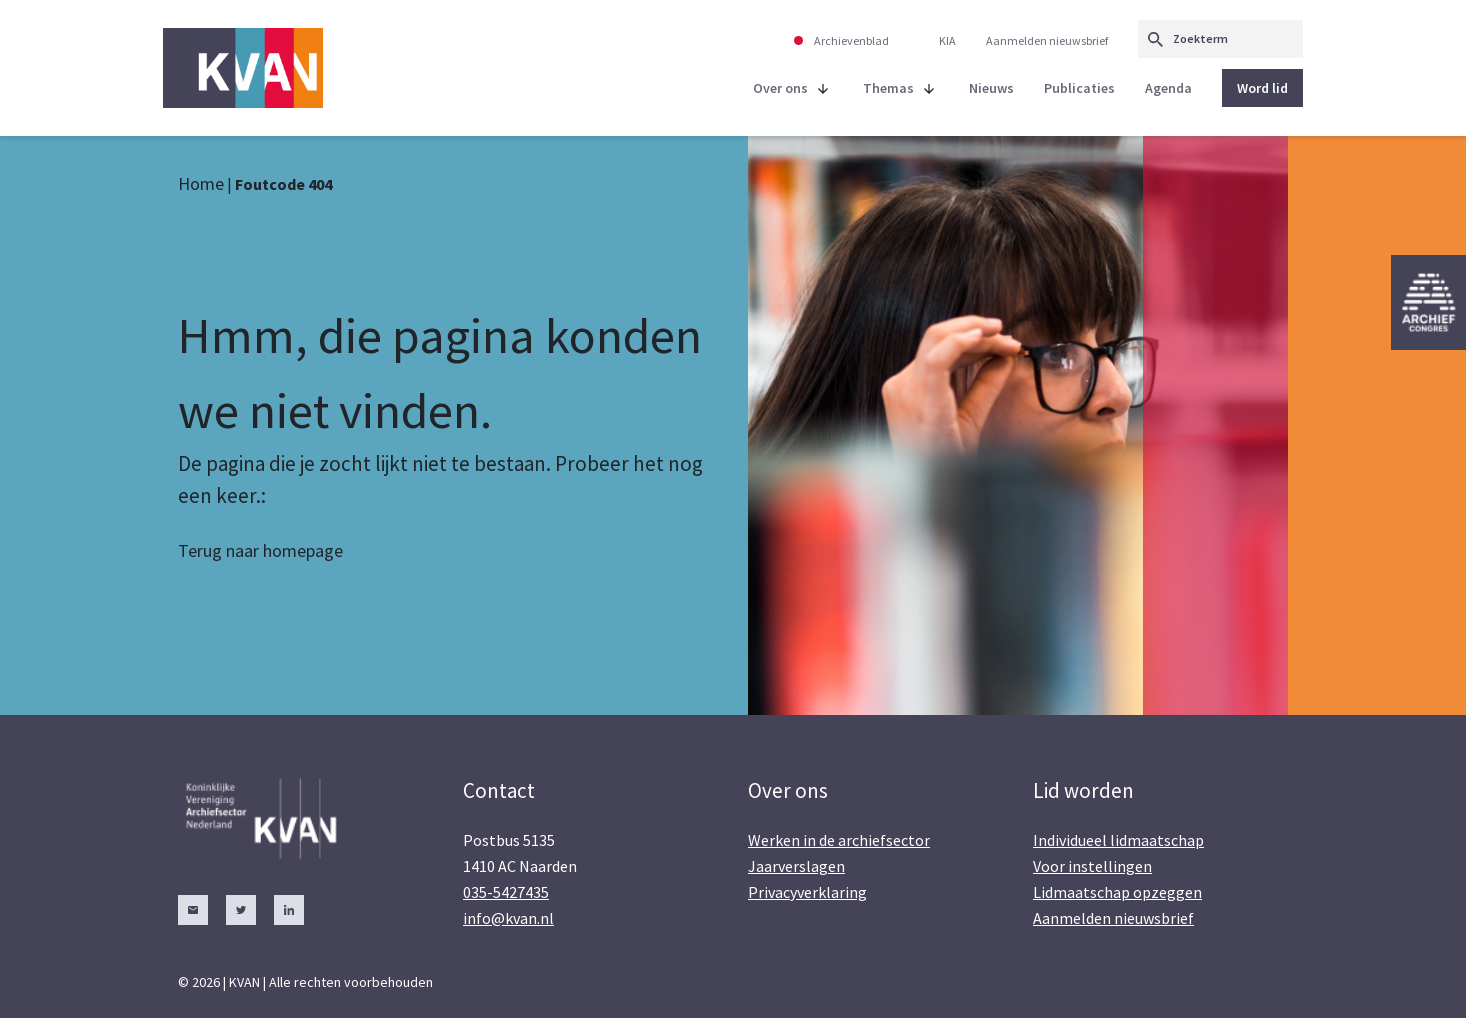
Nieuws (991, 88)
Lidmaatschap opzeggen (1117, 892)
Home (201, 183)
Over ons (780, 88)
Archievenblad (851, 40)
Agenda (1168, 88)
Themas (888, 88)
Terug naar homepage (260, 550)
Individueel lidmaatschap (1118, 840)
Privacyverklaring (807, 892)
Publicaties (1079, 88)
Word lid (1262, 88)
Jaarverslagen (796, 866)
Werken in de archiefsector (839, 840)
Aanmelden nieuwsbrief (1047, 40)
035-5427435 (506, 892)
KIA (947, 40)
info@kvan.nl (508, 918)
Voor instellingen (1092, 866)
